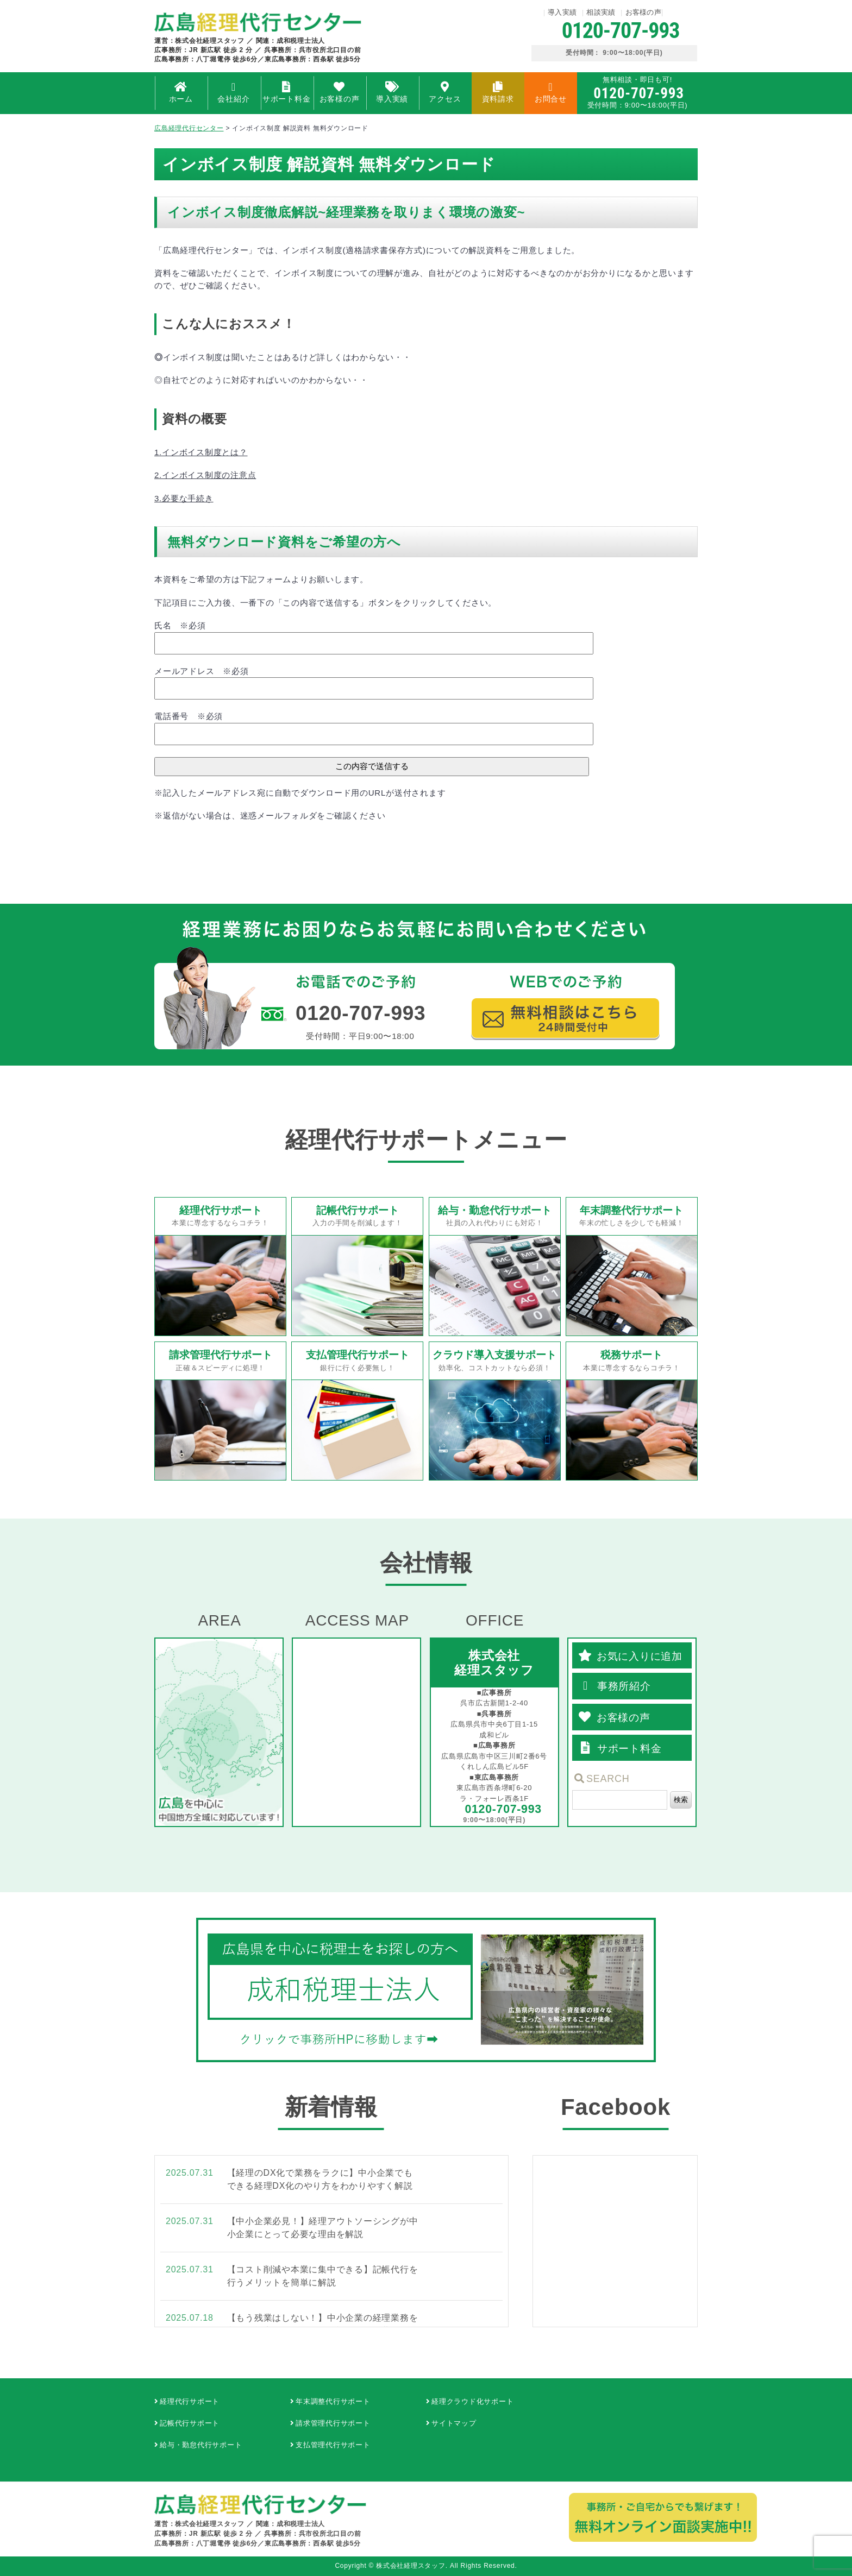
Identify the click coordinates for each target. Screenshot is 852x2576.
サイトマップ (454, 2423)
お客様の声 (643, 12)
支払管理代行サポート (333, 2445)
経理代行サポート (190, 2401)
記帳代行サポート (190, 2423)
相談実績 (600, 12)
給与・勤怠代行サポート (201, 2445)
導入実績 (562, 12)
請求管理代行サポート (333, 2423)
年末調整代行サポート (333, 2401)
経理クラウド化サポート (472, 2401)
